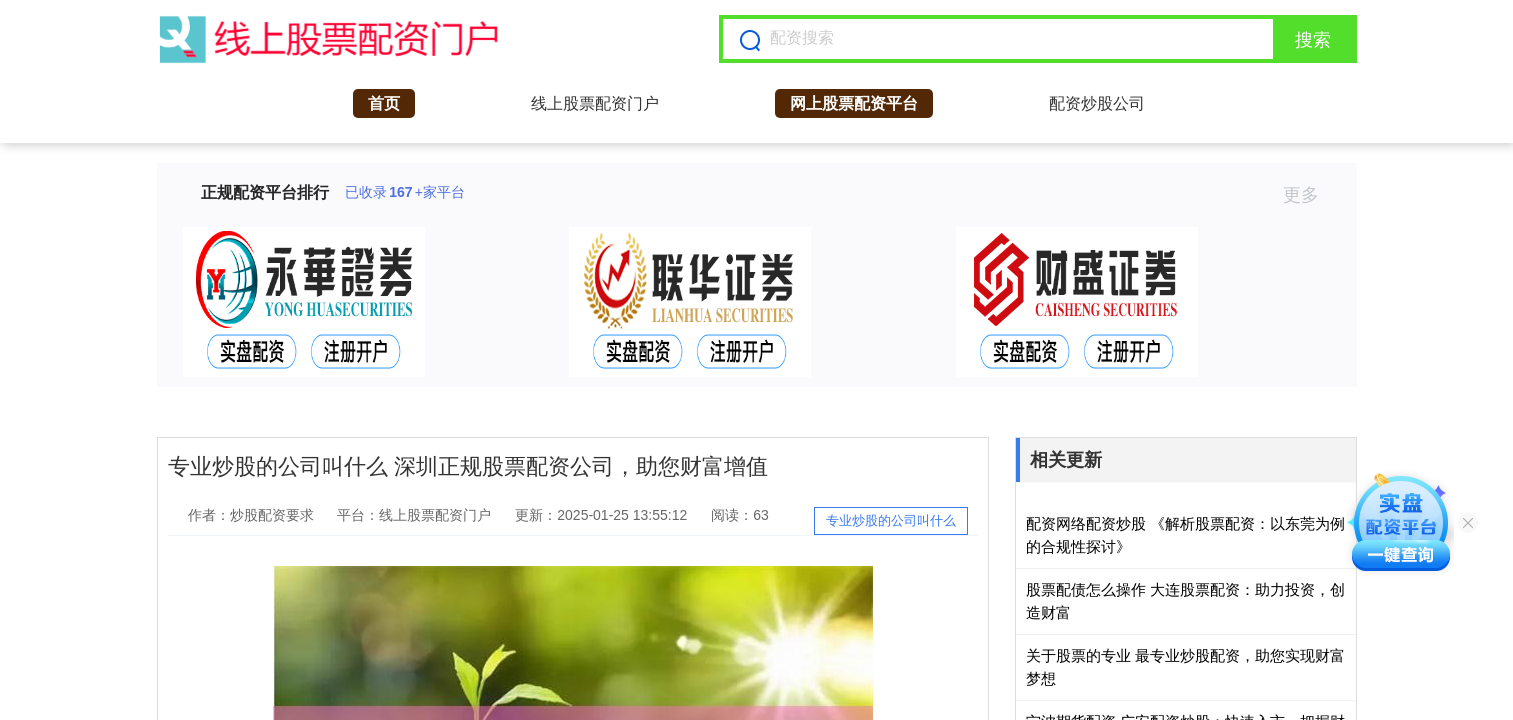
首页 (384, 103)
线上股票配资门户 (595, 103)
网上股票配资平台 (854, 103)
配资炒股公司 (1097, 103)
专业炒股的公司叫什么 (891, 520)
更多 (1309, 195)
